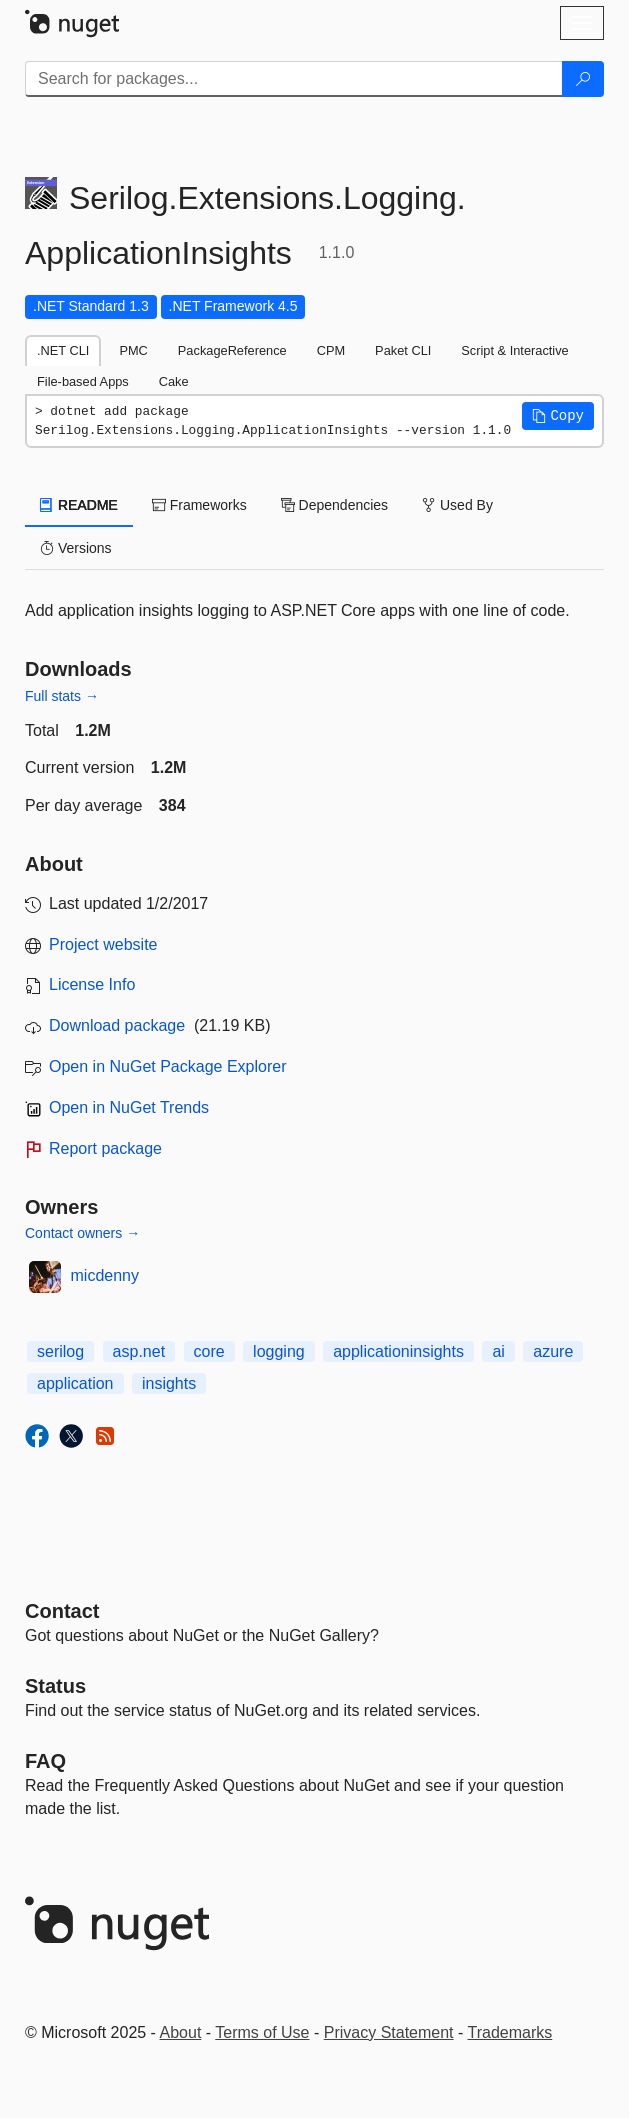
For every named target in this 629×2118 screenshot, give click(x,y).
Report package (105, 1148)
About (181, 2032)
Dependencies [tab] (334, 505)
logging (279, 1351)
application (75, 1383)
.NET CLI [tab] (63, 350)
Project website (103, 944)
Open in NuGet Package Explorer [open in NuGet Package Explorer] (167, 1066)
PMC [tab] (133, 350)
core (209, 1351)
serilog (60, 1351)
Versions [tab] (76, 548)
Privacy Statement (389, 2032)
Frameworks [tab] (199, 505)
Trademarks (510, 2032)
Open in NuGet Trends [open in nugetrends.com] (129, 1107)
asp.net (139, 1351)
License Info (92, 984)
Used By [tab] (457, 505)
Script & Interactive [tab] (514, 350)
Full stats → (62, 696)
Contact (62, 1611)
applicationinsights (398, 1351)
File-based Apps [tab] (83, 381)
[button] (558, 416)
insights (169, 1383)
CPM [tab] (331, 350)
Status (55, 1686)
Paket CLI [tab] (403, 350)
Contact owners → (82, 1233)
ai (498, 1351)
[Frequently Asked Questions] (45, 1761)
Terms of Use (262, 2032)
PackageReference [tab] (232, 350)
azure (553, 1351)
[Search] (583, 79)
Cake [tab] (174, 381)
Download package (117, 1025)
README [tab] (79, 505)
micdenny (105, 1275)
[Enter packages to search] (294, 79)
